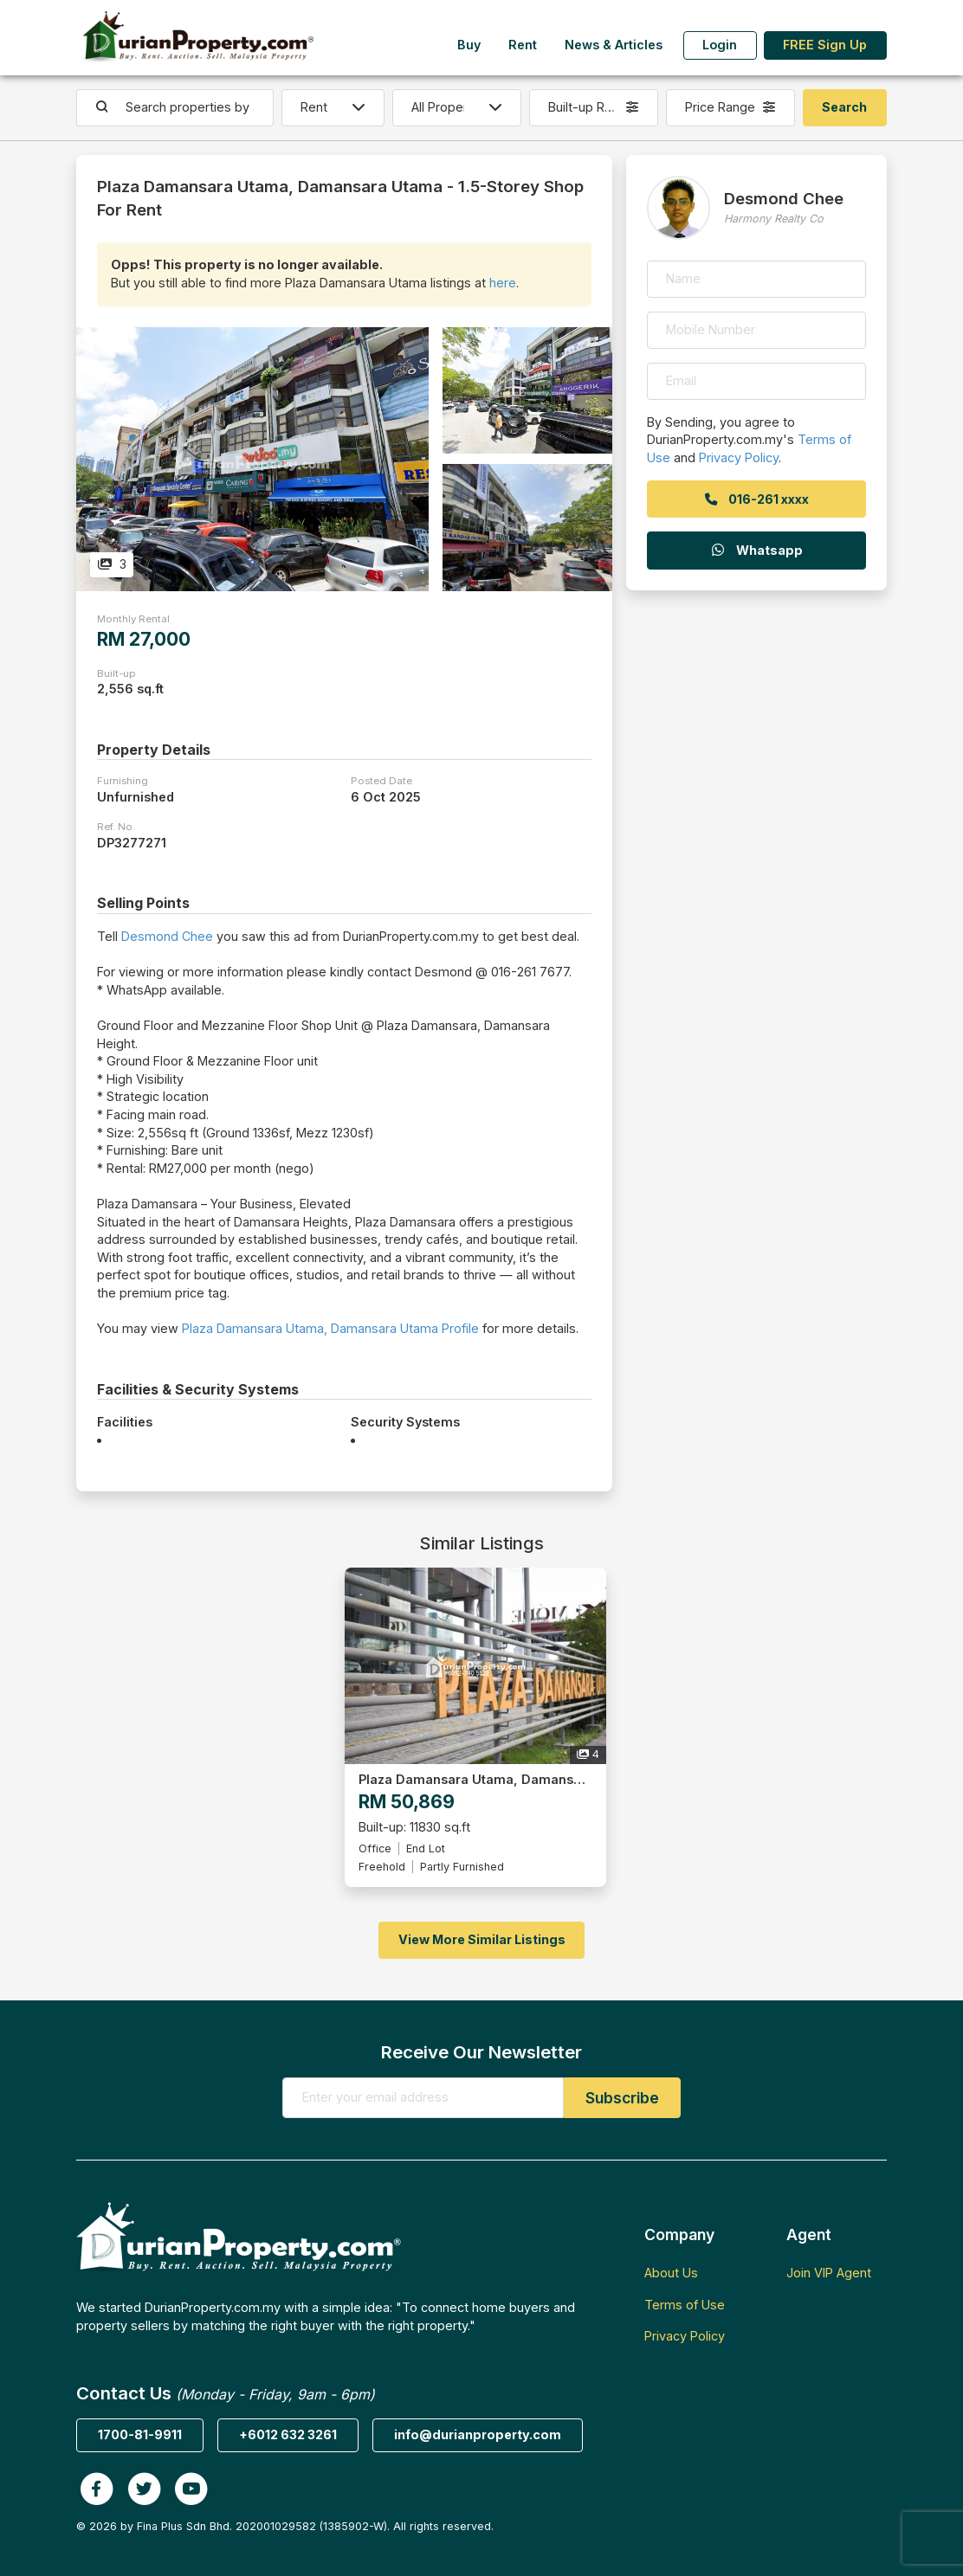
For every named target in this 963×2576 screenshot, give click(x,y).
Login (719, 44)
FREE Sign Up (825, 44)
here (502, 282)
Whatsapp (756, 550)
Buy (469, 44)
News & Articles (613, 44)
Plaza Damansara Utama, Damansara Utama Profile (330, 1328)
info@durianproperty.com (477, 2434)
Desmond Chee (167, 936)
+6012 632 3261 (288, 2434)
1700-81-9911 (140, 2434)
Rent (522, 44)
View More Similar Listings (482, 1939)
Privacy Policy (739, 457)
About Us (671, 2272)
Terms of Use (684, 2304)
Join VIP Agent (828, 2272)
